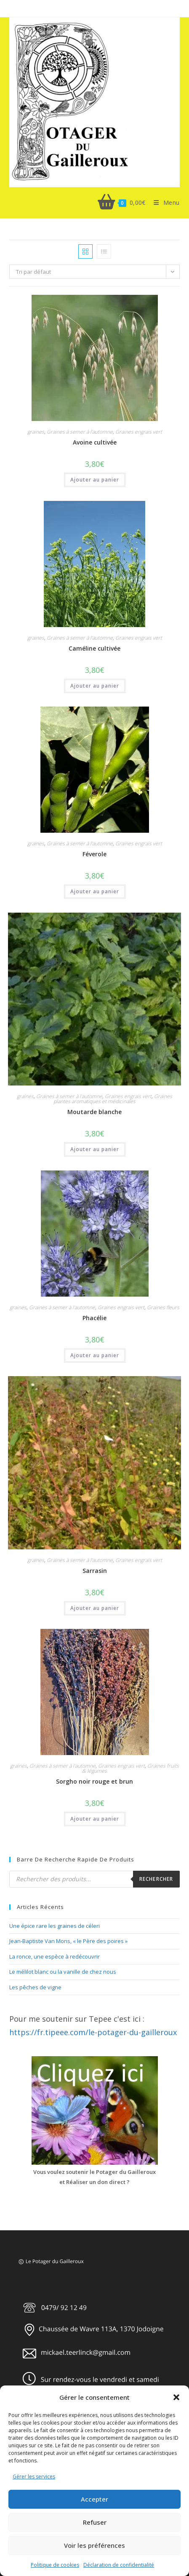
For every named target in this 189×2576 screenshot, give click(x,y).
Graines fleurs (163, 1307)
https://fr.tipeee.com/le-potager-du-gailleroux (93, 2032)
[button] (176, 2397)
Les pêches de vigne (35, 1987)
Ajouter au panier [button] (94, 479)
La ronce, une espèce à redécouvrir (54, 1956)
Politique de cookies (55, 2564)
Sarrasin (95, 1571)
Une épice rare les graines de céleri (54, 1926)
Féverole (94, 854)
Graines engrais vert (138, 431)
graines (35, 431)
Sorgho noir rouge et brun (94, 1781)
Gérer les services (34, 2476)
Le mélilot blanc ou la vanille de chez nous (62, 1971)
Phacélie (94, 1318)
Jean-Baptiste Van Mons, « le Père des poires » (68, 1941)
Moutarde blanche (94, 1112)
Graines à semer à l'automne (80, 431)
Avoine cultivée (95, 442)
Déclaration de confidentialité (118, 2564)
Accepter (94, 2499)
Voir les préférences (94, 2545)
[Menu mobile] (163, 203)
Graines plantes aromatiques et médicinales (112, 1099)
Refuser (94, 2522)
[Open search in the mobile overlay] (94, 1879)
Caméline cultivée (94, 648)
